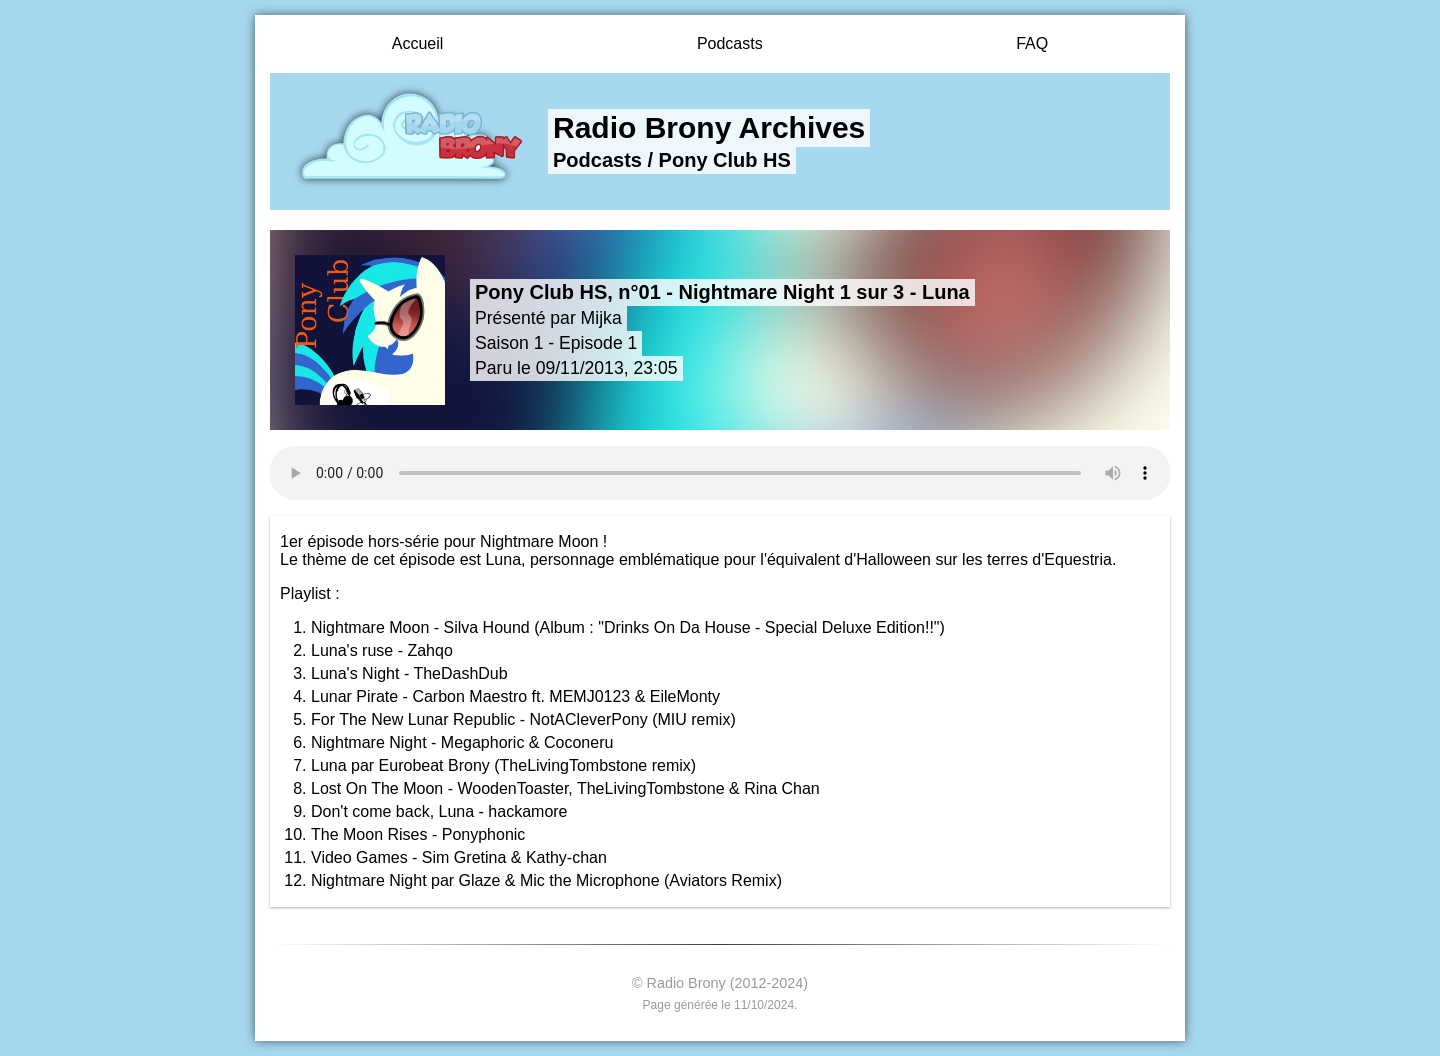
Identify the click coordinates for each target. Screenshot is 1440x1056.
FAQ (1032, 43)
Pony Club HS (725, 160)
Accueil (418, 43)
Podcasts (730, 43)
